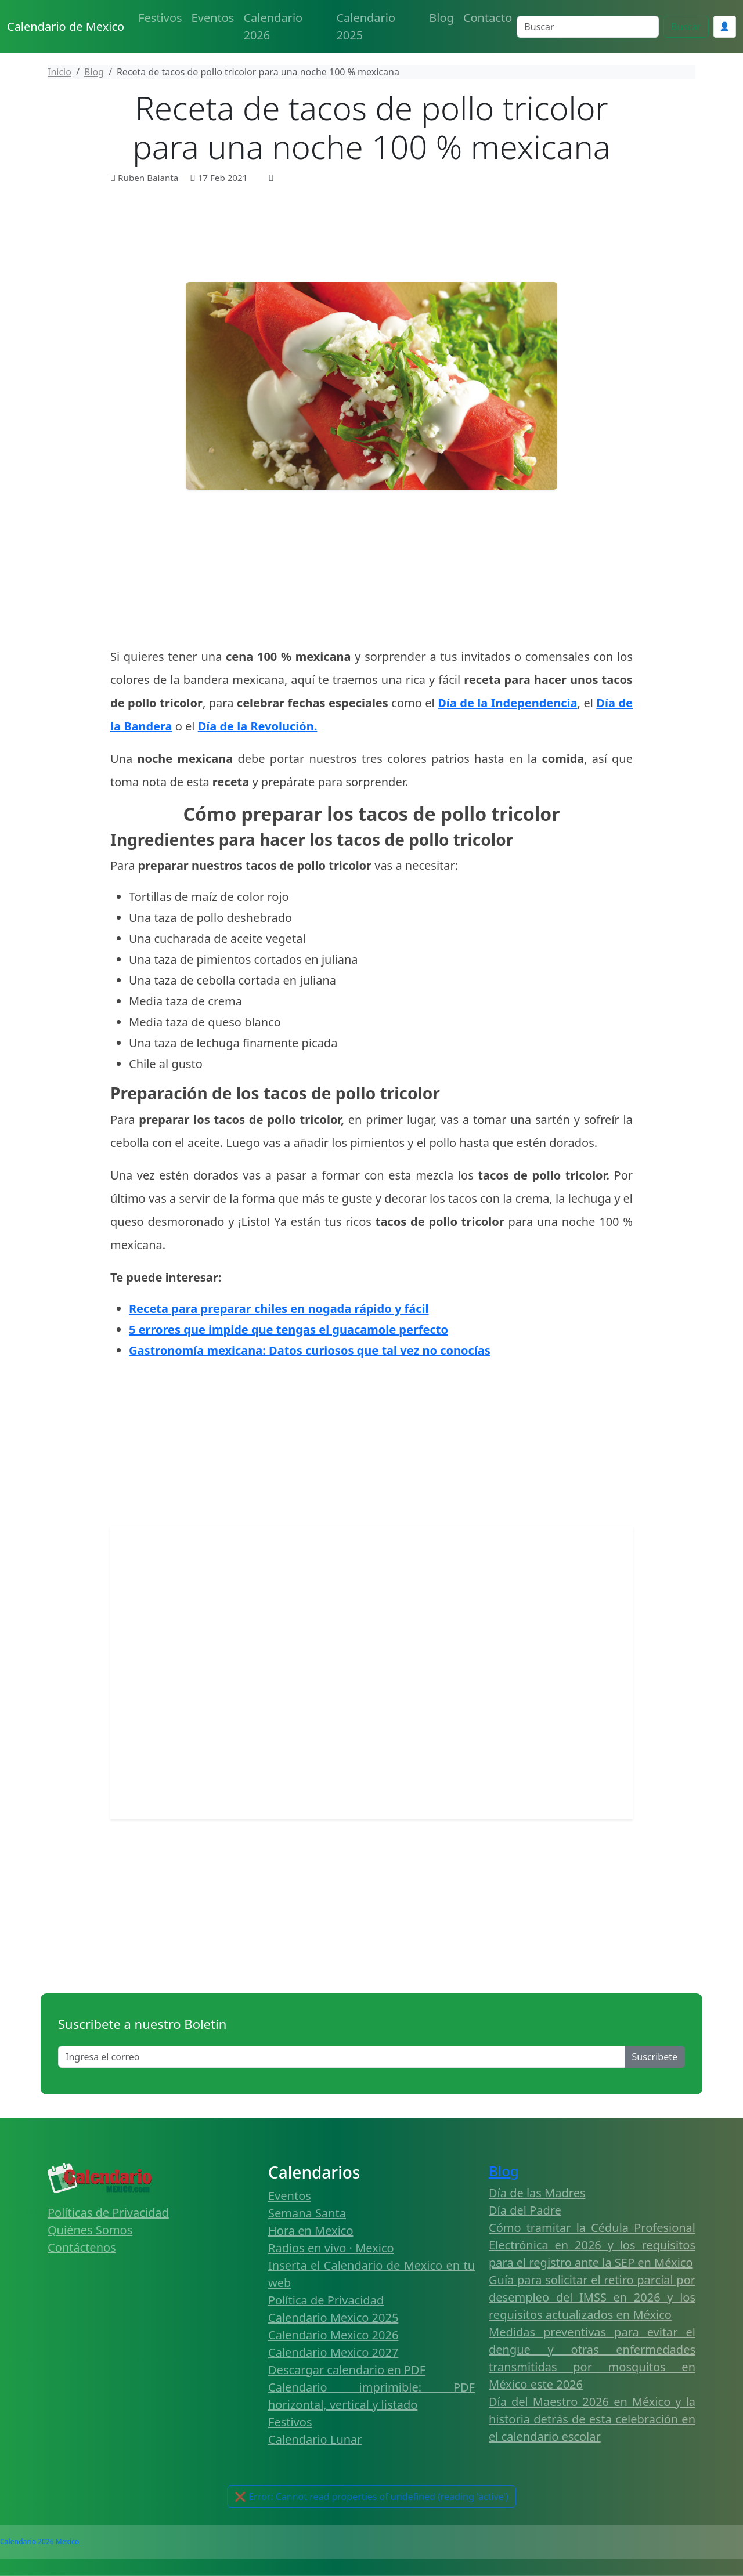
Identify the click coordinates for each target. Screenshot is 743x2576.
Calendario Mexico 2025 (333, 2317)
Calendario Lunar (315, 2439)
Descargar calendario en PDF (346, 2370)
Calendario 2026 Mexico (39, 2541)
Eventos (213, 18)
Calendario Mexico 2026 (333, 2335)
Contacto (487, 18)
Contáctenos (82, 2247)
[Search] (588, 27)
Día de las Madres (537, 2193)
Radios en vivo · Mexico (331, 2248)
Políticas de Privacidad (108, 2212)
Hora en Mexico (311, 2230)
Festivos (160, 18)
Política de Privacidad (326, 2300)
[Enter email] (341, 2057)
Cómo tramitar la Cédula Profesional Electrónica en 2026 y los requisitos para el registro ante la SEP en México (592, 2245)
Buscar (686, 26)
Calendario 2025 (365, 26)
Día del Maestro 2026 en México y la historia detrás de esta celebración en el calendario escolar (592, 2419)
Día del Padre (525, 2210)
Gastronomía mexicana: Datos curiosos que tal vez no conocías (309, 1350)
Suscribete (654, 2056)
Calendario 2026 (272, 26)
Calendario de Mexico (65, 26)
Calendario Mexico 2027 (333, 2352)
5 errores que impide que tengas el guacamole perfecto (288, 1329)
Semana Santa (307, 2213)
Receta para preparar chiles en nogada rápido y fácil (279, 1308)
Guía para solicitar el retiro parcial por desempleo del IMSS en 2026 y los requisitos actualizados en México (592, 2297)
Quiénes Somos (90, 2230)
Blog (441, 18)
